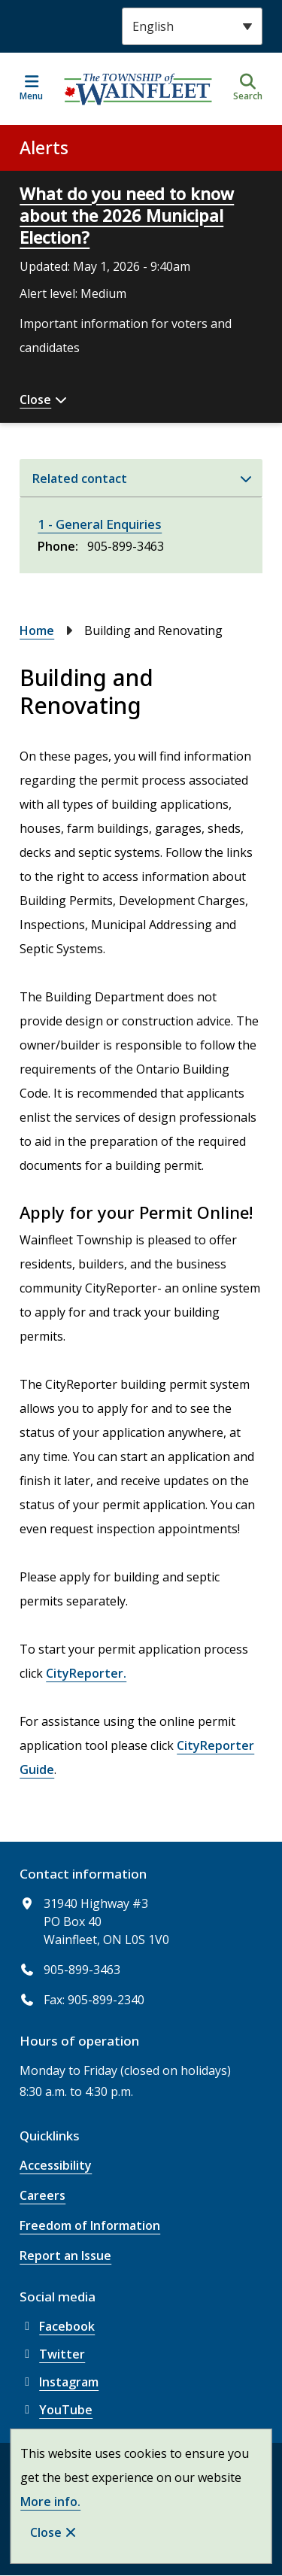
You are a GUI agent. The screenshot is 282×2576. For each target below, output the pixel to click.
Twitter (52, 2354)
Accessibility (56, 2165)
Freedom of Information (90, 2225)
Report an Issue (65, 2255)
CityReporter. (86, 1673)
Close (46, 2532)
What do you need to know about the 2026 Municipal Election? (127, 215)
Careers (42, 2195)
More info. (50, 2501)
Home (37, 630)
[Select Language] (192, 26)
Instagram (59, 2382)
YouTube (56, 2409)
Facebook (57, 2326)
